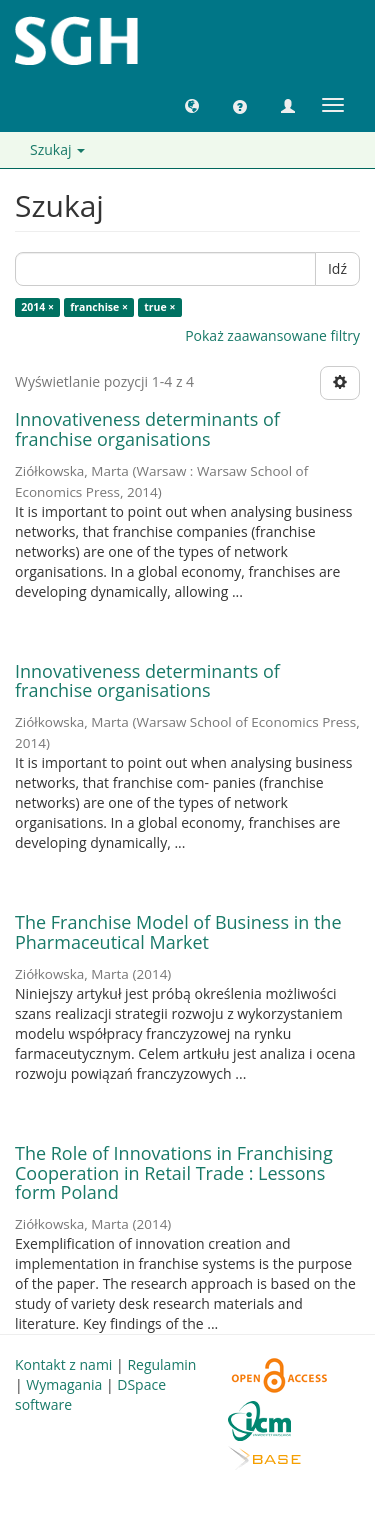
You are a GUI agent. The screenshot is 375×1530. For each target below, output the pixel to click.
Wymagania (64, 1384)
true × (159, 307)
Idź (337, 268)
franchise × (99, 307)
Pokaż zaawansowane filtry (272, 335)
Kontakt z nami (63, 1364)
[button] (192, 105)
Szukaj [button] (57, 149)
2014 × (37, 307)
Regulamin (161, 1364)
